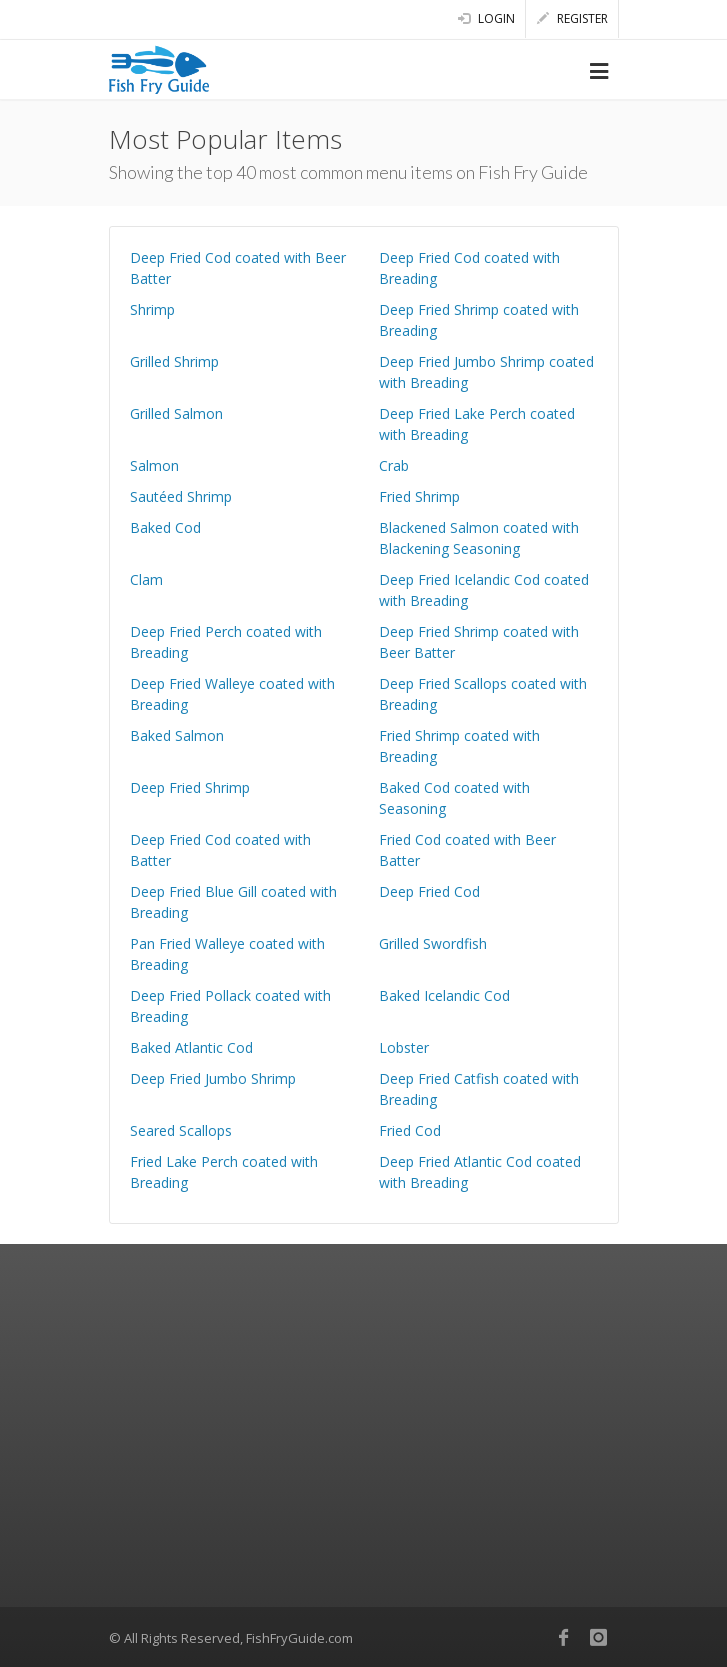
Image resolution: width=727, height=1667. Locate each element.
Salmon (154, 465)
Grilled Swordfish (433, 943)
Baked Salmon (177, 735)
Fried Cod (410, 1130)
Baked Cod (165, 527)
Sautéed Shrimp (181, 496)
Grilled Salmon (176, 413)
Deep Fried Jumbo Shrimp (213, 1078)
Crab (394, 465)
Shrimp (152, 309)
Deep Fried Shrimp (190, 787)
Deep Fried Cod (429, 891)
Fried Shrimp (419, 496)
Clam (146, 579)
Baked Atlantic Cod (191, 1047)
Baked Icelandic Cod (444, 995)
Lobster (404, 1047)
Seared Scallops (181, 1130)
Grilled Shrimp (174, 361)
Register (572, 18)
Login (486, 18)
